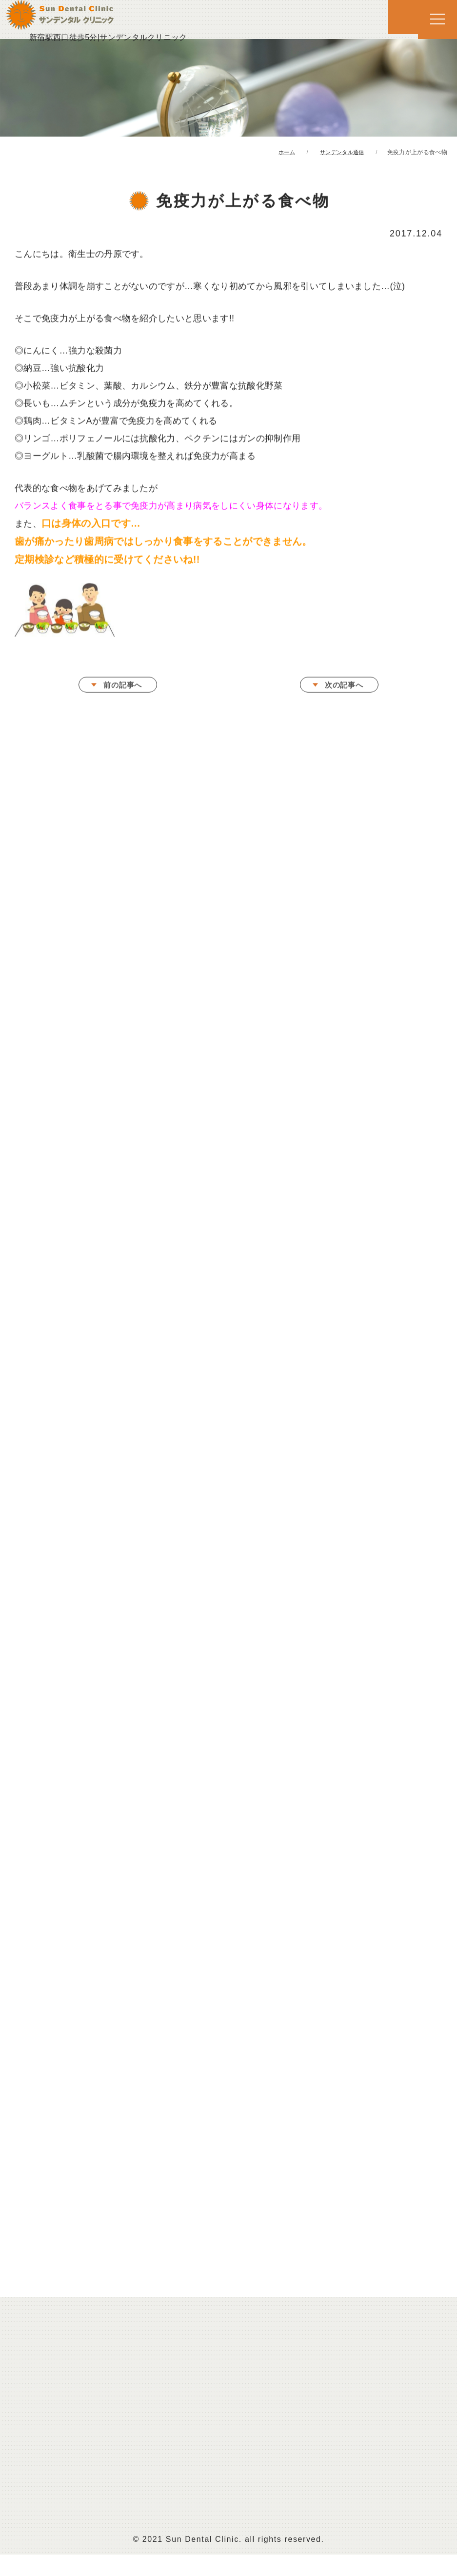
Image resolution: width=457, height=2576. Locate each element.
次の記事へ (344, 687)
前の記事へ (123, 687)
